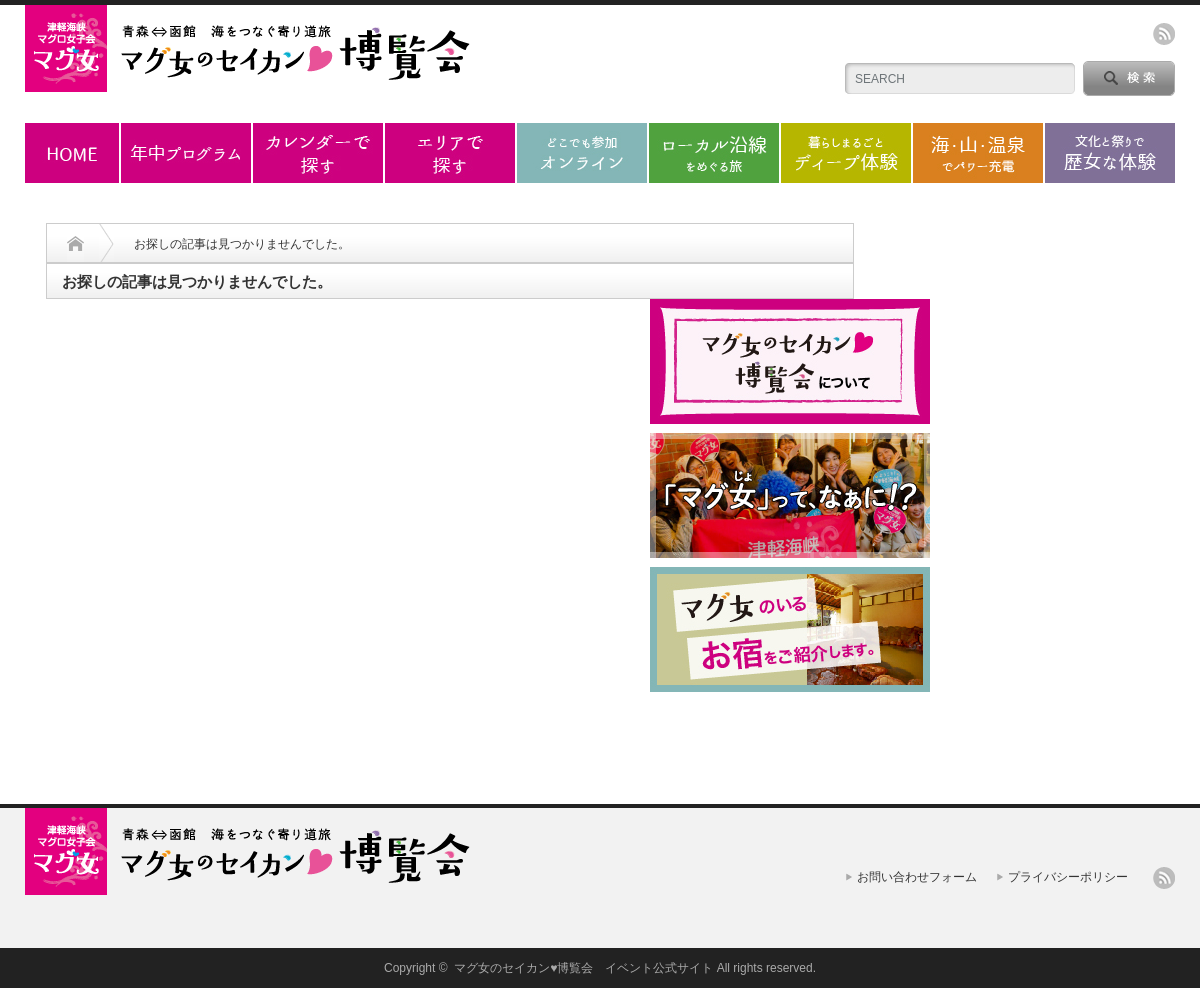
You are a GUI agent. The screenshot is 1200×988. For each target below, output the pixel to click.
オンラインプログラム (582, 153)
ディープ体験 (846, 153)
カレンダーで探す (318, 153)
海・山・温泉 (978, 153)
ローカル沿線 (714, 153)
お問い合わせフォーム (917, 877)
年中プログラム (186, 153)
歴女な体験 (1110, 153)
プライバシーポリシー (1068, 877)
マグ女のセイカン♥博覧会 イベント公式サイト (583, 968)
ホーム (72, 153)
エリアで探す (450, 153)
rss (1164, 34)
